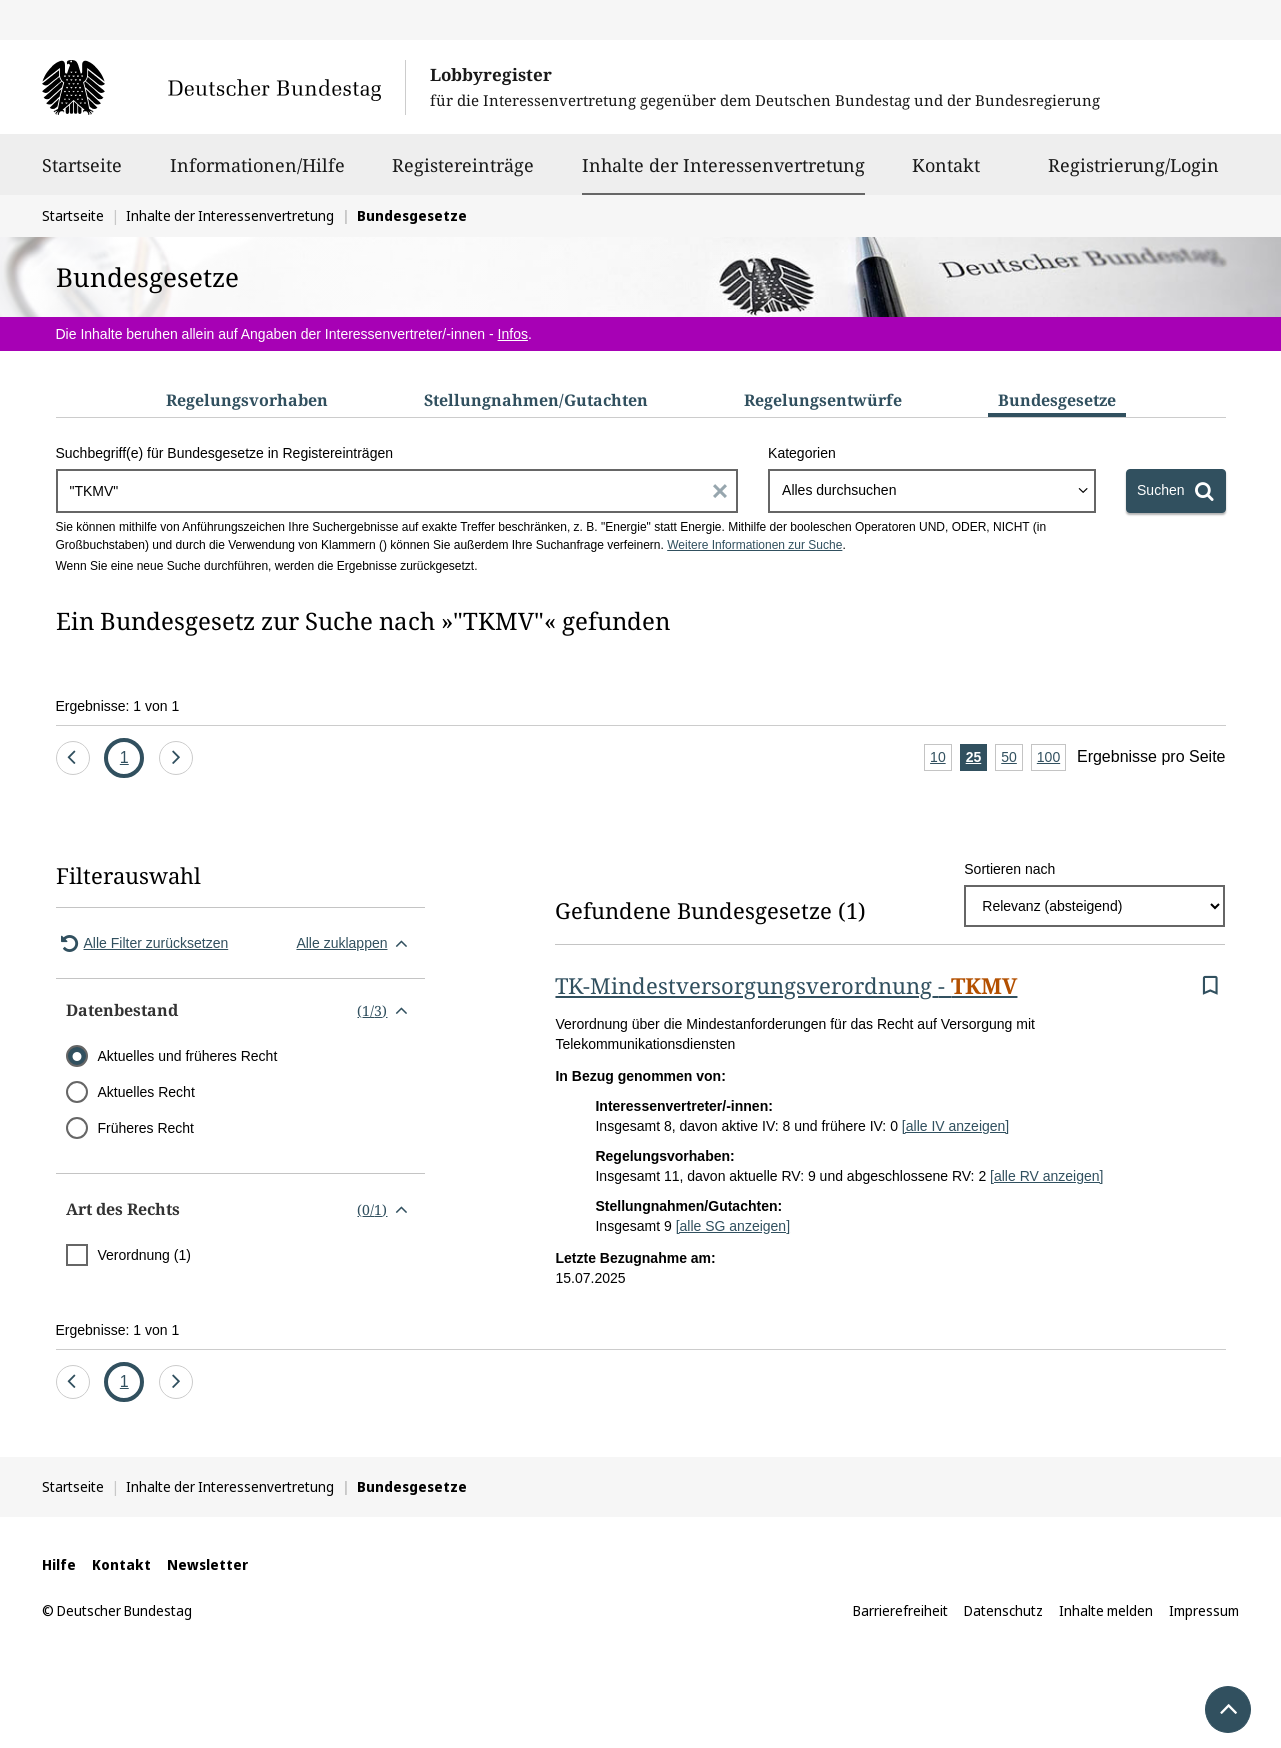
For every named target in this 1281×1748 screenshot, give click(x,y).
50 (1012, 758)
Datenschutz (1003, 1610)
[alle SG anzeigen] (733, 1226)
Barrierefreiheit (900, 1610)
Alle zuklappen (355, 943)
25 (977, 758)
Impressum (1204, 1610)
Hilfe (59, 1564)
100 (1051, 758)
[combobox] (932, 491)
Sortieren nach (1009, 869)
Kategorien (802, 453)
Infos (513, 334)
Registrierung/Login (1133, 174)
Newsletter (207, 1564)
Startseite (82, 174)
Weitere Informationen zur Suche (754, 545)
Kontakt (946, 174)
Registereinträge (463, 174)
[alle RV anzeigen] (1046, 1176)
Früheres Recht (146, 1128)
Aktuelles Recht (146, 1092)
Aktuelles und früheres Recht (188, 1056)
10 (941, 758)
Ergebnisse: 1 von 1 (118, 706)
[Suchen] (1175, 491)
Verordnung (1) (144, 1255)
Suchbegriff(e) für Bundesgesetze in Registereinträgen (225, 453)
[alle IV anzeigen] (955, 1126)
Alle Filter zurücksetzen (142, 943)
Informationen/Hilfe (257, 174)
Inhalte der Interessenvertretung (723, 165)
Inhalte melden (1106, 1610)
